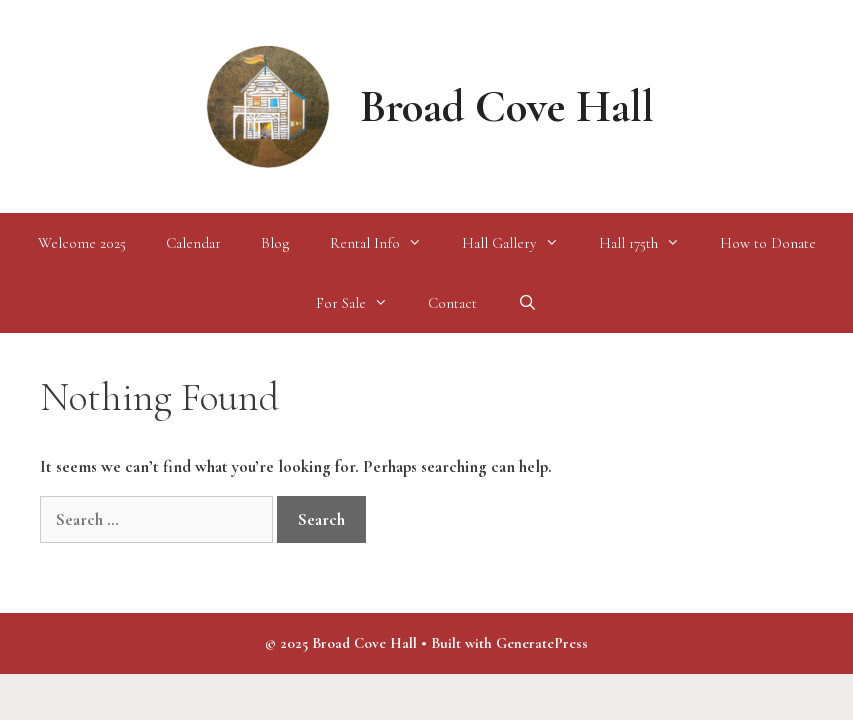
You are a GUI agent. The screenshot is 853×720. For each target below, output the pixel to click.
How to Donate (768, 243)
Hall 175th (649, 243)
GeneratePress (542, 643)
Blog (275, 243)
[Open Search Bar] (526, 303)
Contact (452, 303)
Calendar (193, 243)
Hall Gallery (520, 243)
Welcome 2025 (82, 243)
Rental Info (386, 243)
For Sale (362, 303)
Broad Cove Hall (507, 106)
